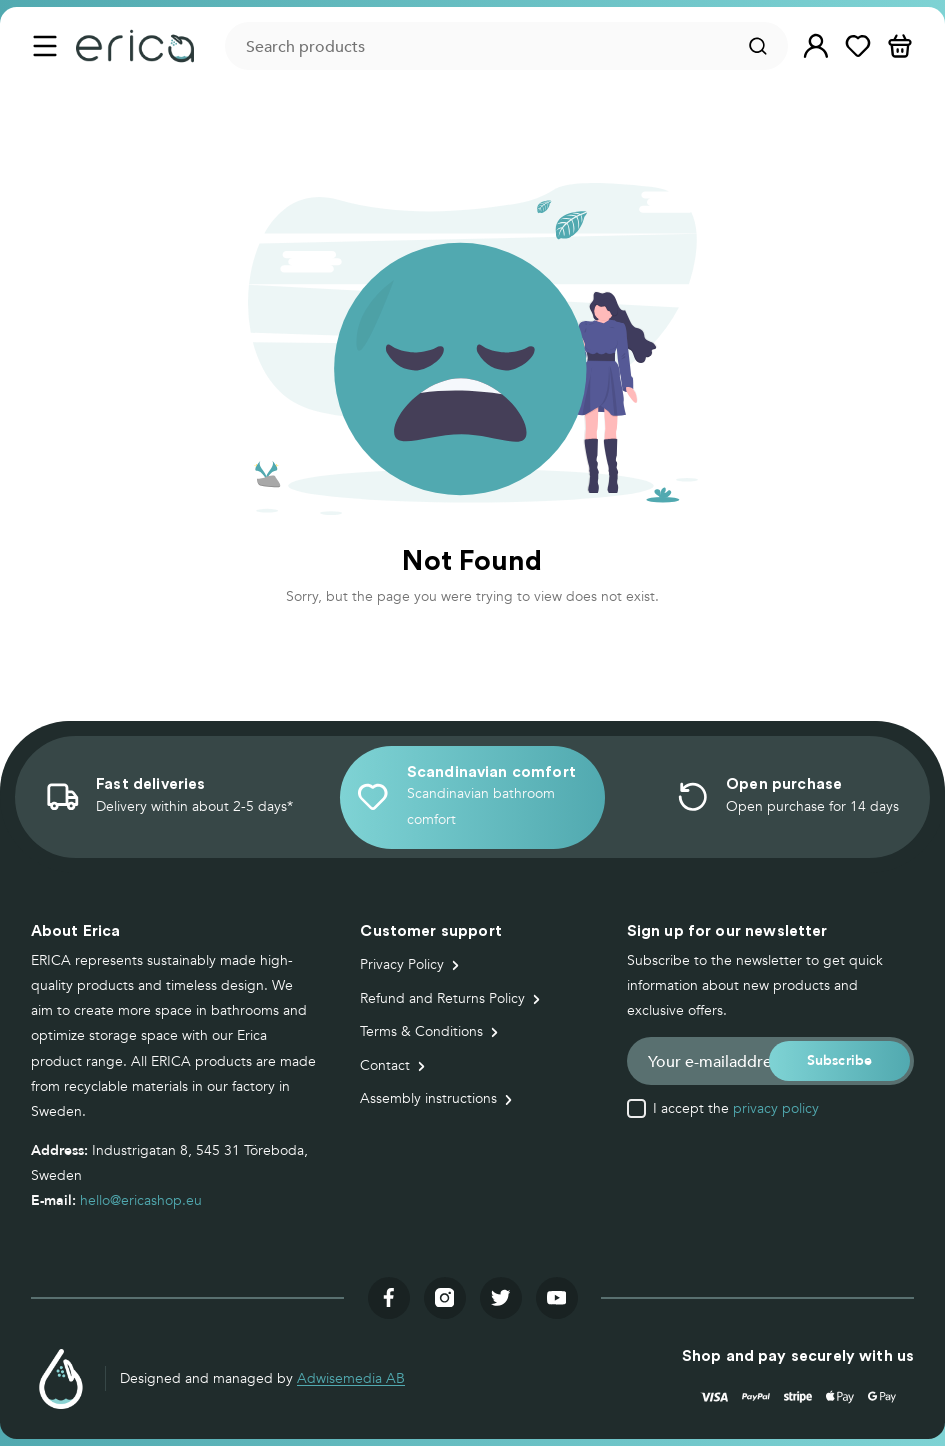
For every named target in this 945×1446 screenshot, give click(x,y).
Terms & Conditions (421, 1031)
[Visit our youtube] (557, 1298)
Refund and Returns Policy (442, 998)
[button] (816, 46)
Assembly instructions (428, 1098)
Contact (385, 1065)
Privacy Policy (402, 964)
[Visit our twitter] (501, 1298)
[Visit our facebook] (389, 1298)
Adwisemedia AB (351, 1378)
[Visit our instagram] (445, 1298)
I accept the (736, 1109)
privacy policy (776, 1108)
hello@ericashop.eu (141, 1200)
